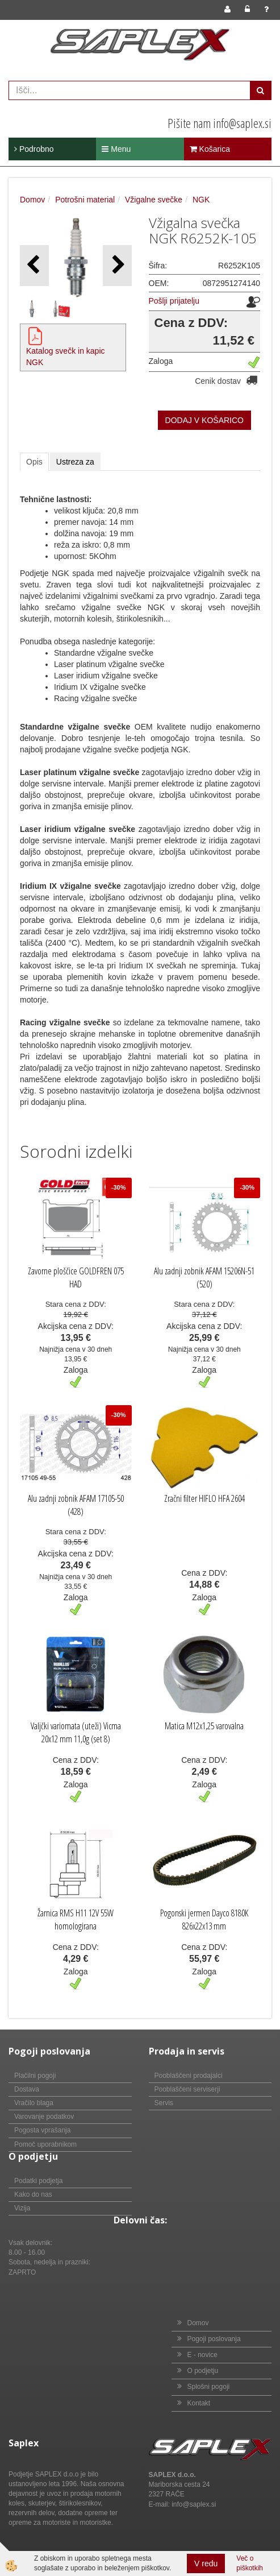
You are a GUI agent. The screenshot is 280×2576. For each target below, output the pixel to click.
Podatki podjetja (38, 2181)
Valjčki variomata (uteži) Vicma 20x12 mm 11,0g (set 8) (76, 1732)
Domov (32, 199)
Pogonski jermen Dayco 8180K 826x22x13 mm (204, 1919)
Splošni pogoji (208, 2387)
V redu (206, 2563)
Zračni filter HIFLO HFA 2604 (204, 1498)
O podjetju (203, 2371)
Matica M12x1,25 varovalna (204, 1726)
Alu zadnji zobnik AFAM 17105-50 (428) (76, 1505)
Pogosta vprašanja (42, 2130)
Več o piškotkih (249, 2563)
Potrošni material (85, 199)
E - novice (202, 2355)
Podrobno (34, 149)
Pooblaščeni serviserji (187, 2089)
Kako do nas (33, 2194)
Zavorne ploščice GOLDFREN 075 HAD (76, 1277)
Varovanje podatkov (44, 2117)
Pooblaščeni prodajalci (188, 2076)
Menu (116, 149)
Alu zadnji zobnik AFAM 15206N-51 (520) (204, 1277)
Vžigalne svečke (153, 199)
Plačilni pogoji (35, 2076)
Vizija (22, 2208)
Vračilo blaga (33, 2103)
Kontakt (199, 2403)
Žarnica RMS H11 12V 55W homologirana (75, 1919)
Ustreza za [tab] (75, 461)
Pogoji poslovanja (214, 2339)
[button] (117, 265)
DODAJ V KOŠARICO (204, 420)
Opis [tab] (34, 461)
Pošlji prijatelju (174, 300)
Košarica (210, 149)
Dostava (26, 2089)
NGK (201, 199)
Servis (163, 2103)
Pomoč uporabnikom (45, 2144)
